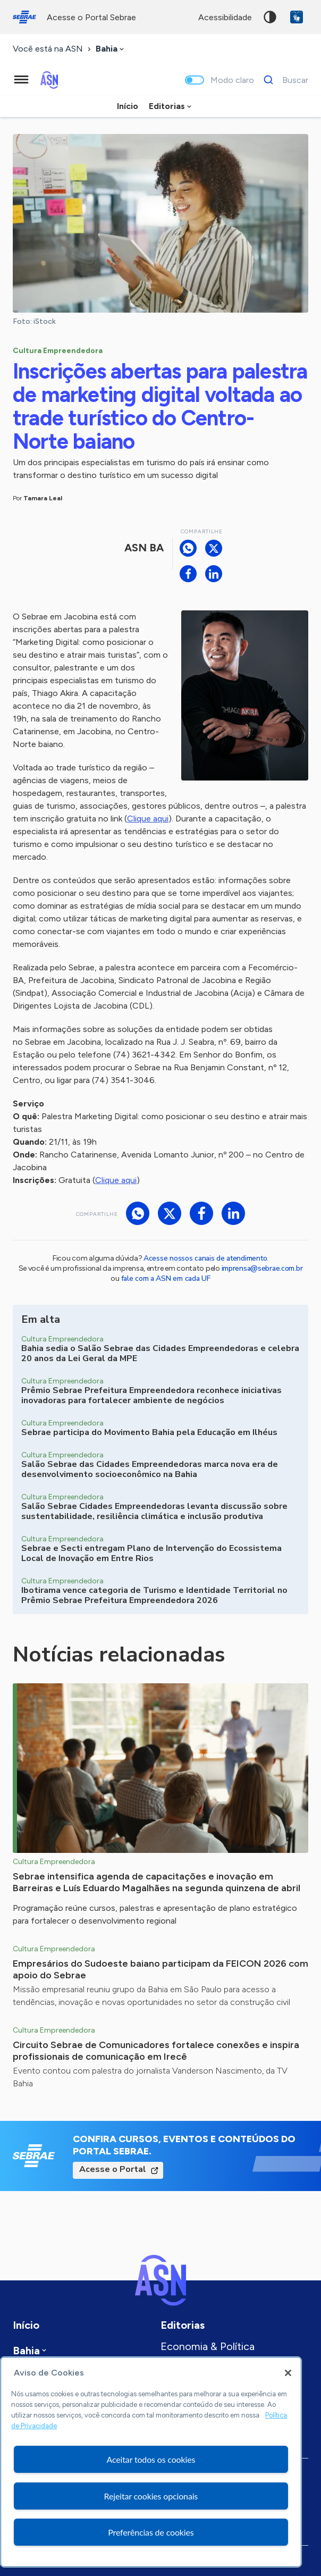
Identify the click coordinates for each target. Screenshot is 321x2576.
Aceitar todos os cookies (151, 2459)
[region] (151, 2461)
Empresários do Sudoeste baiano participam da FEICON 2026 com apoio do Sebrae (160, 1969)
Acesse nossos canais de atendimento (205, 1258)
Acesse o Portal (112, 2169)
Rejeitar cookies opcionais (151, 2496)
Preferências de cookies (150, 2532)
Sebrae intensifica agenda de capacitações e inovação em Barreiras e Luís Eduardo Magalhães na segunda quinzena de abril (156, 1882)
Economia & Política (207, 2346)
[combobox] (111, 49)
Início (127, 106)
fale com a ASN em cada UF (165, 1278)
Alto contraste (270, 17)
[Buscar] (283, 79)
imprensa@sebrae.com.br (262, 1268)
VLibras (296, 17)
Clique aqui (147, 818)
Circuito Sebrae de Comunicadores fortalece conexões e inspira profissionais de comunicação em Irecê (156, 2050)
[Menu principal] (21, 79)
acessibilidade (225, 17)
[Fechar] (288, 2373)
